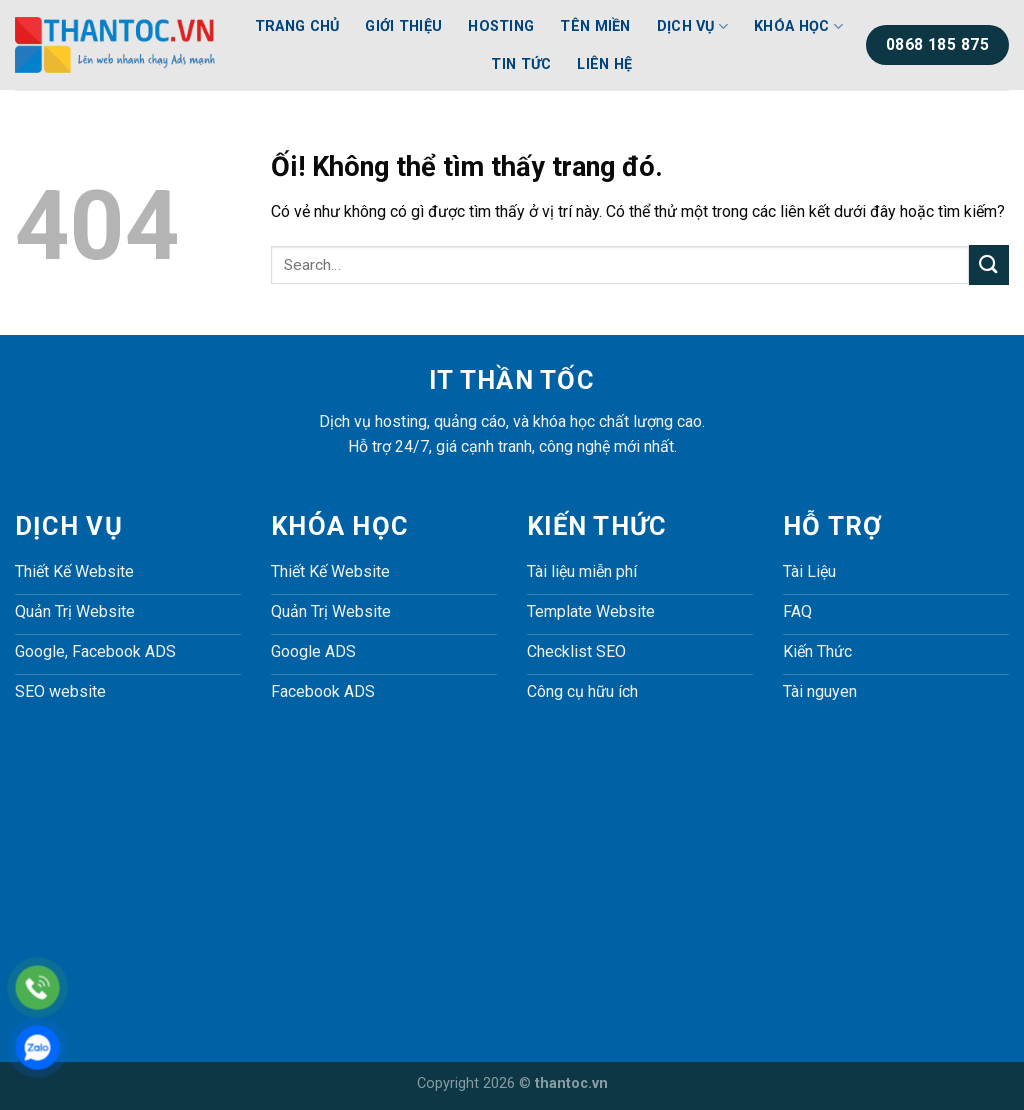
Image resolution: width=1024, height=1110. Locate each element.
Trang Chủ (297, 26)
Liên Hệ (604, 64)
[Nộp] (989, 264)
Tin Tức (521, 64)
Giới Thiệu (403, 26)
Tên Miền (595, 26)
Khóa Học (798, 26)
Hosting (501, 26)
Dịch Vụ (693, 26)
